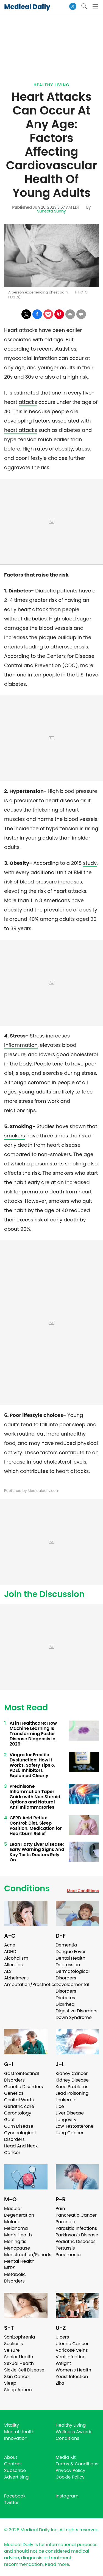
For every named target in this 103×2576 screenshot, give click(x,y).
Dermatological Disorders (73, 1974)
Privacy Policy (70, 2470)
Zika (60, 2383)
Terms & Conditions (77, 2464)
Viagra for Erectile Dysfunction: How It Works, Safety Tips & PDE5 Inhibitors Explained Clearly (32, 1765)
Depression (68, 1965)
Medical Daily (27, 6)
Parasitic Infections (76, 2228)
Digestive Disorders (77, 2011)
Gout (9, 2119)
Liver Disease (70, 2113)
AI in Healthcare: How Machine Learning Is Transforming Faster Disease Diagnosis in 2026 (33, 1733)
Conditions (27, 1888)
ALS (8, 1971)
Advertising (16, 2477)
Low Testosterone (75, 2126)
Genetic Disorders (23, 2086)
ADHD (10, 1951)
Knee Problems (72, 2086)
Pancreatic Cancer (76, 2215)
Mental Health (19, 2261)
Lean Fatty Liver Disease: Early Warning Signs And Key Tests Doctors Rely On (37, 1852)
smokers (14, 1135)
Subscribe (15, 2470)
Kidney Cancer (72, 2073)
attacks (28, 402)
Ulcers (62, 2337)
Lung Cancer (70, 2133)
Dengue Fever (71, 1951)
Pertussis (65, 2248)
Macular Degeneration (19, 2211)
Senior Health (18, 2357)
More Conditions (83, 1891)
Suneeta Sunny (51, 211)
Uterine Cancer (72, 2343)
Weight (63, 2363)
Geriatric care (19, 2106)
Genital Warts (19, 2100)
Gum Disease (18, 2126)
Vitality (11, 2425)
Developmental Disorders (72, 1987)
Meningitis (15, 2241)
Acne (9, 1945)
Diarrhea (65, 2004)
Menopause (17, 2248)
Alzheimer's (16, 1978)
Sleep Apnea (18, 2390)
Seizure (12, 2350)
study (90, 863)
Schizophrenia (19, 2337)
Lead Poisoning (72, 2093)
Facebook (15, 2496)
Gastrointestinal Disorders (21, 2076)
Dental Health (70, 1958)
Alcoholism (16, 1958)
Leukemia (66, 2100)
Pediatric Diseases (76, 2241)
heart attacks (20, 430)
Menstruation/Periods (27, 2254)
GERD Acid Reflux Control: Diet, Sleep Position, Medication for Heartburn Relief (36, 1826)
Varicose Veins (72, 2350)
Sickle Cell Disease (24, 2370)
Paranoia (66, 2222)
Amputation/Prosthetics (30, 1984)
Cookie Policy (70, 2477)
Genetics (13, 2093)
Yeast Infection (72, 2376)
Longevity (66, 2119)
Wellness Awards (74, 2432)
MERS (9, 2268)
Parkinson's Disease (77, 2235)
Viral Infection (71, 2357)
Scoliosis (13, 2343)
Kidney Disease (72, 2080)
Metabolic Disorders (15, 2277)
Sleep (10, 2383)
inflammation (21, 1045)
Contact (13, 2464)
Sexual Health (19, 2363)
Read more (57, 2564)
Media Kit (66, 2457)
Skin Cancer (17, 2376)
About (10, 2457)
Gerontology (17, 2113)
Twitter (11, 2502)
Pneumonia (68, 2254)
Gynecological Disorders (20, 2136)
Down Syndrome (74, 2017)
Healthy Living (51, 85)
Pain (60, 2208)
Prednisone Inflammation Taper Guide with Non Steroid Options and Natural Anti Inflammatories (35, 1796)
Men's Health (18, 2235)
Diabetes (65, 1998)
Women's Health (73, 2370)
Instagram (67, 2496)
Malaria (12, 2222)
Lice (60, 2106)
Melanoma (16, 2228)
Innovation (15, 2438)
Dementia (66, 1945)
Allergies (13, 1965)
